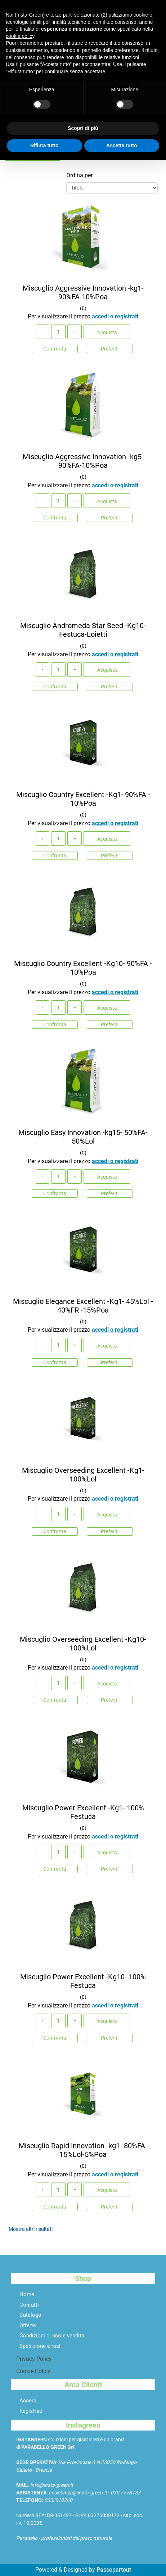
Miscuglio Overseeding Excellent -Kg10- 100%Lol (83, 1643)
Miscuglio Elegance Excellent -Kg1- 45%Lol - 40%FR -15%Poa (83, 1305)
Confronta (54, 349)
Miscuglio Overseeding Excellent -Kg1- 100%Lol (83, 1474)
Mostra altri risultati (31, 2229)
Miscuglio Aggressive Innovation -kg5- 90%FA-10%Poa (83, 461)
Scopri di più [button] (83, 128)
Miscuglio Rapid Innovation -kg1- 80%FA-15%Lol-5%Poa (83, 2150)
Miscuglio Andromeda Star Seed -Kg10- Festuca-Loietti (83, 630)
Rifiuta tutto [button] (44, 145)
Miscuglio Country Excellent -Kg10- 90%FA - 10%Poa (83, 967)
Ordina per (79, 175)
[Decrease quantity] (42, 332)
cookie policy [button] (20, 36)
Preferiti (109, 349)
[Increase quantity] (74, 332)
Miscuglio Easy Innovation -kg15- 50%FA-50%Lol (83, 1136)
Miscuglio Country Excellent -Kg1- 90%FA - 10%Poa (83, 799)
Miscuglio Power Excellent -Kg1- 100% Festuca (83, 1812)
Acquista (107, 332)
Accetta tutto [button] (121, 145)
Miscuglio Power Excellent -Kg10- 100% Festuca (83, 1981)
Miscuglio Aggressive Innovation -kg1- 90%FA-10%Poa (83, 292)
